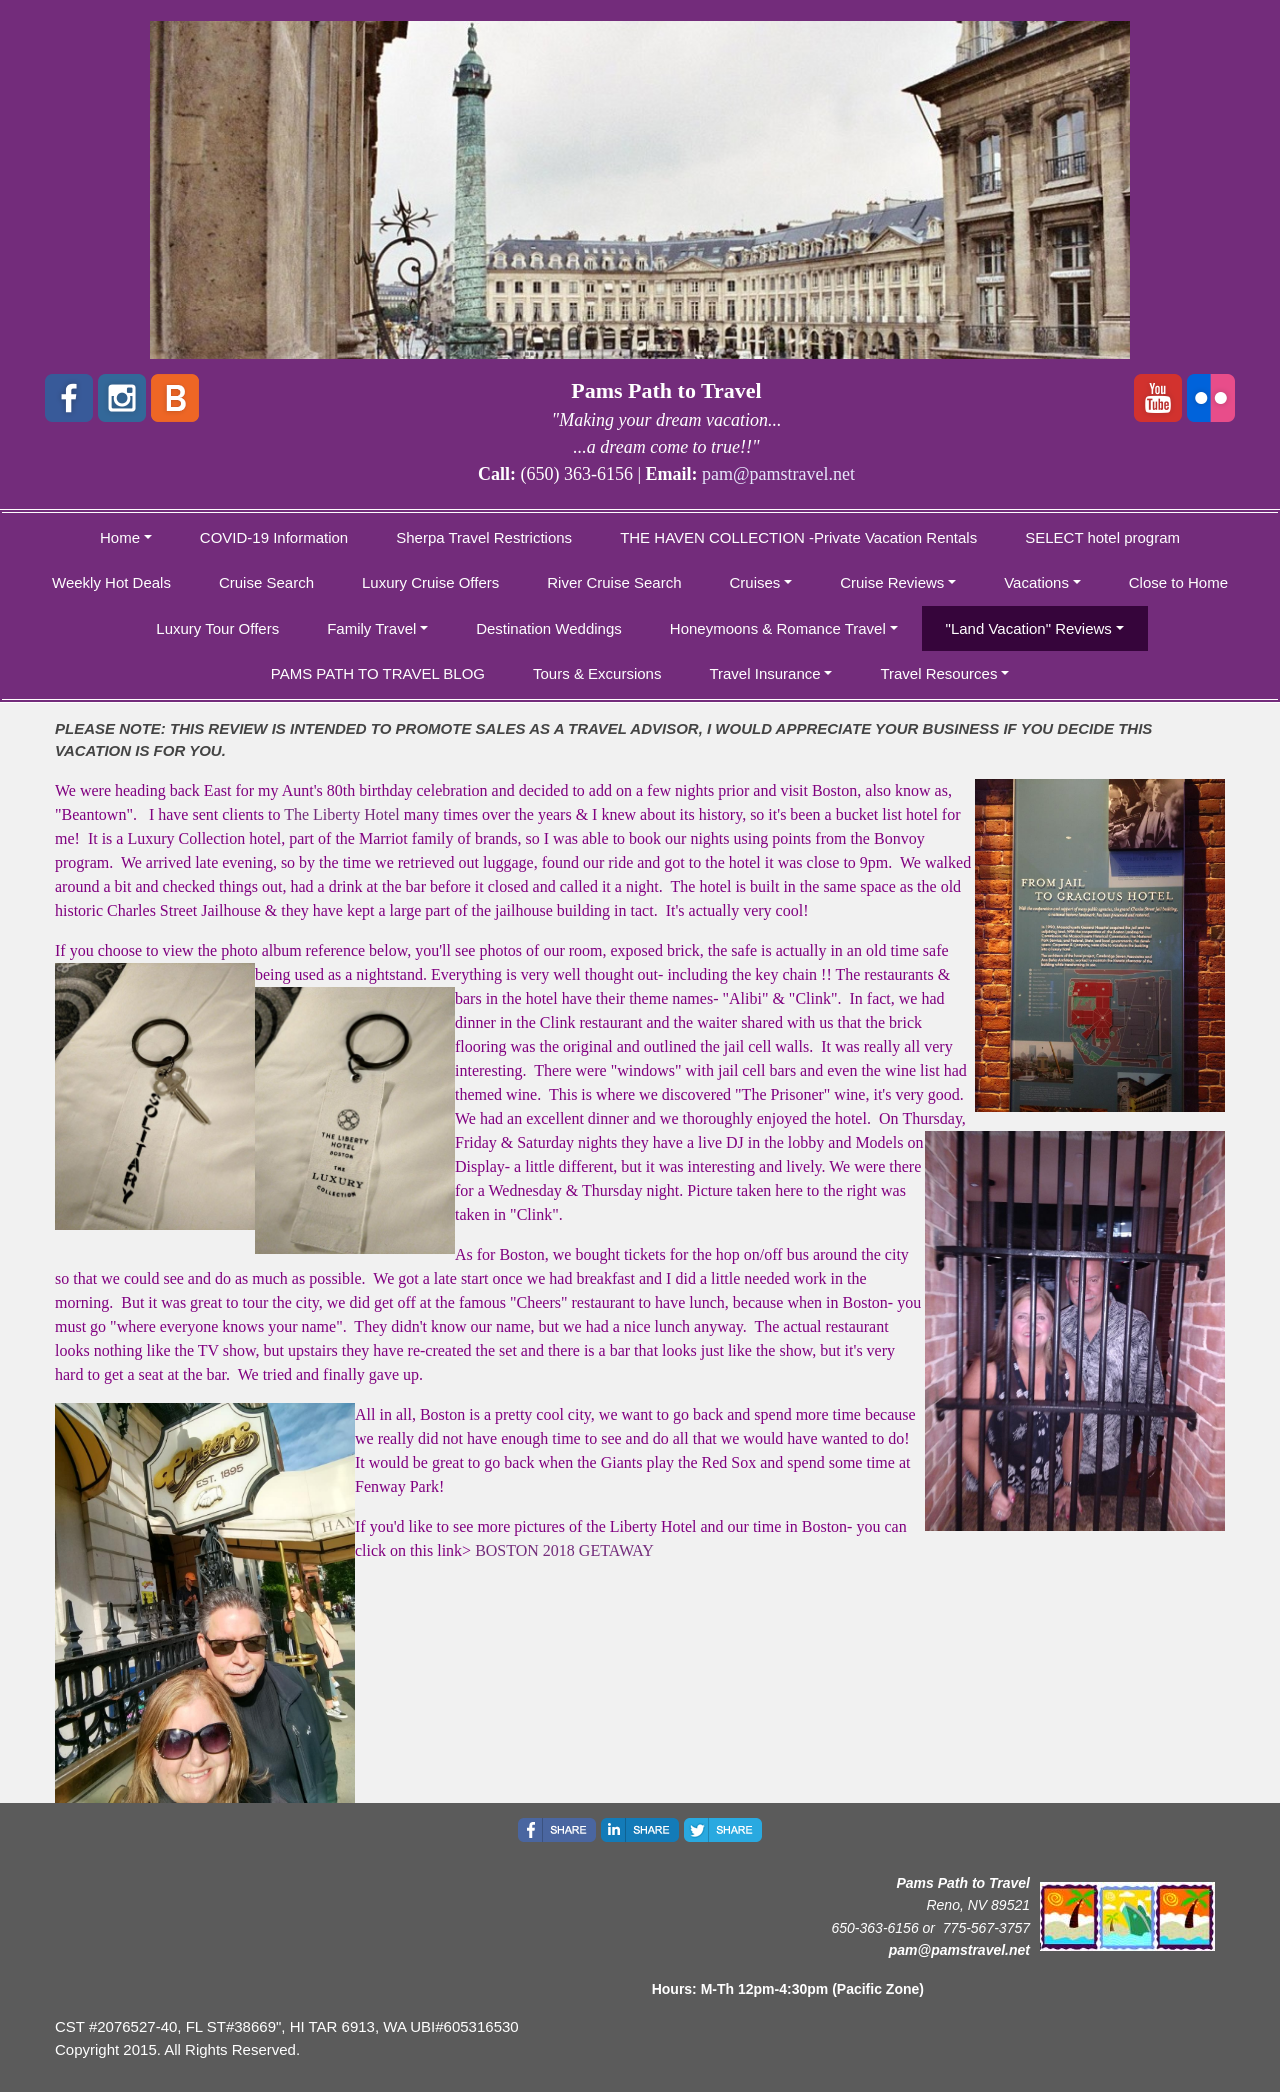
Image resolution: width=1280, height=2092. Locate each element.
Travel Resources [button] (938, 673)
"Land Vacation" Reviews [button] (1029, 628)
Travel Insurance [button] (764, 673)
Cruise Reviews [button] (892, 582)
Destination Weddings (549, 628)
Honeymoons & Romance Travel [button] (778, 628)
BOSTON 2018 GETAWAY (564, 1550)
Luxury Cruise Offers (430, 582)
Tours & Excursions (597, 673)
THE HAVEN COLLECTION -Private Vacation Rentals (798, 537)
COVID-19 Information (274, 537)
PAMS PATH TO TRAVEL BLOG (378, 673)
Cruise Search (266, 582)
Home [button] (120, 537)
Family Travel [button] (371, 628)
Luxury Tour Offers (217, 628)
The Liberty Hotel (344, 814)
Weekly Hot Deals (111, 582)
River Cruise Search (614, 582)
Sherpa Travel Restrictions (484, 537)
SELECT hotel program (1102, 537)
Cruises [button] (755, 582)
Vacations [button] (1036, 582)
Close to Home (1178, 582)
